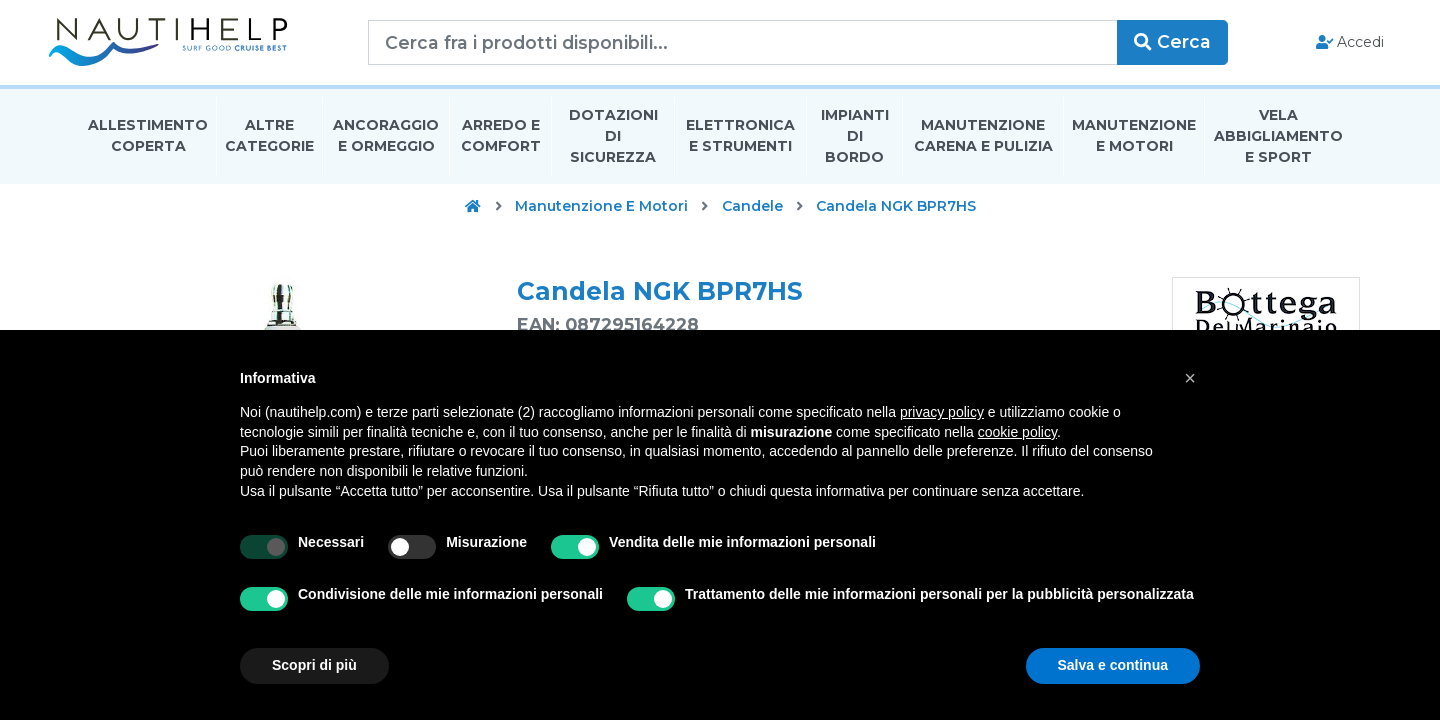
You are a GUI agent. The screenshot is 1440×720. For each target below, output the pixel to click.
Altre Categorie (269, 143)
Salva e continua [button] (1113, 665)
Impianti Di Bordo (855, 144)
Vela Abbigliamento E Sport (1278, 144)
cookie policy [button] (1017, 432)
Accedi (1318, 46)
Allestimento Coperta (148, 143)
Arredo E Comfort (501, 143)
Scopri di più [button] (314, 665)
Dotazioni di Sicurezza (613, 144)
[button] (1190, 378)
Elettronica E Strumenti (740, 143)
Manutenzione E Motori (1134, 143)
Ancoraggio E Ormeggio (386, 143)
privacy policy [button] (942, 412)
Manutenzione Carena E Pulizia (983, 143)
